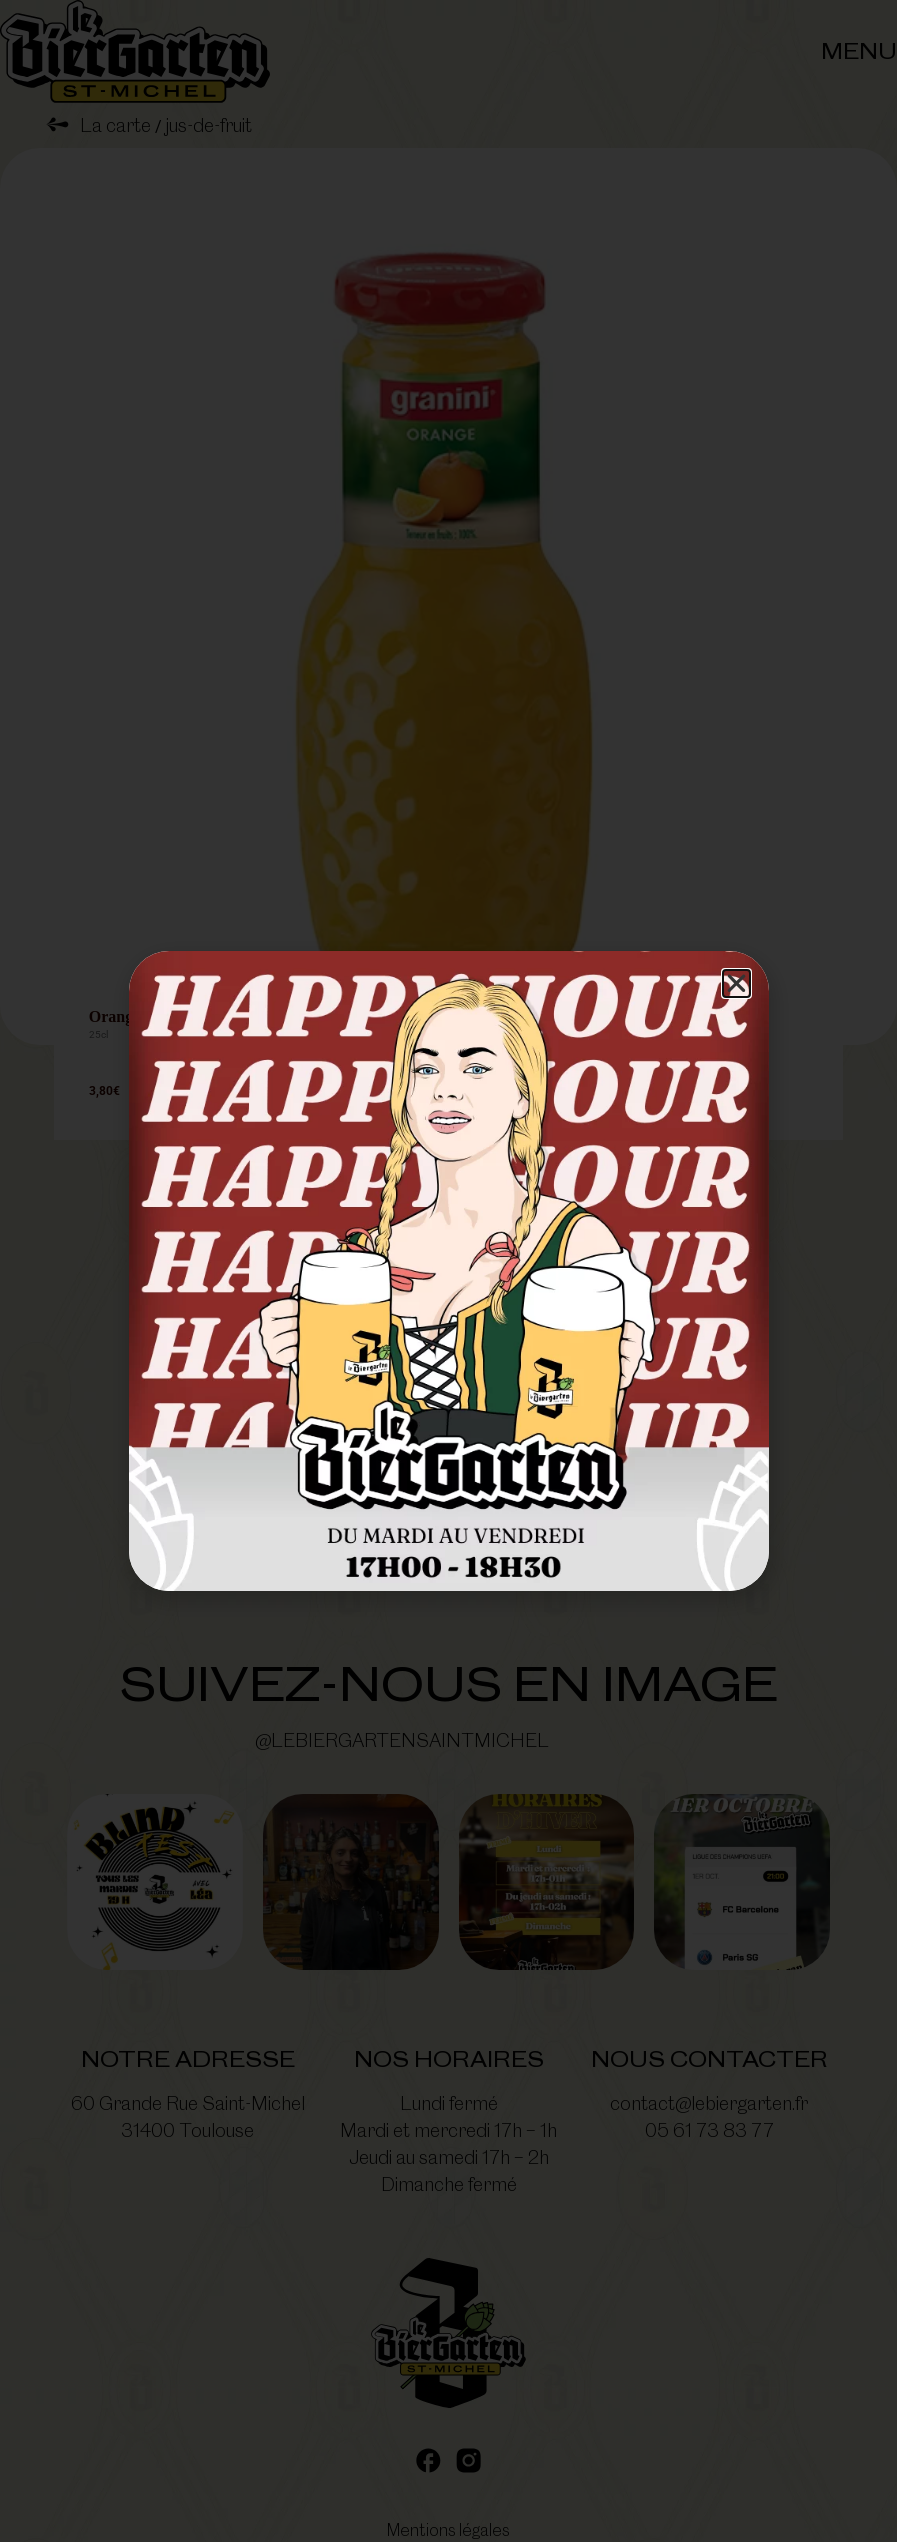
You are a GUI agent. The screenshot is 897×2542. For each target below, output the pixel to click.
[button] (736, 983)
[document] (448, 1271)
